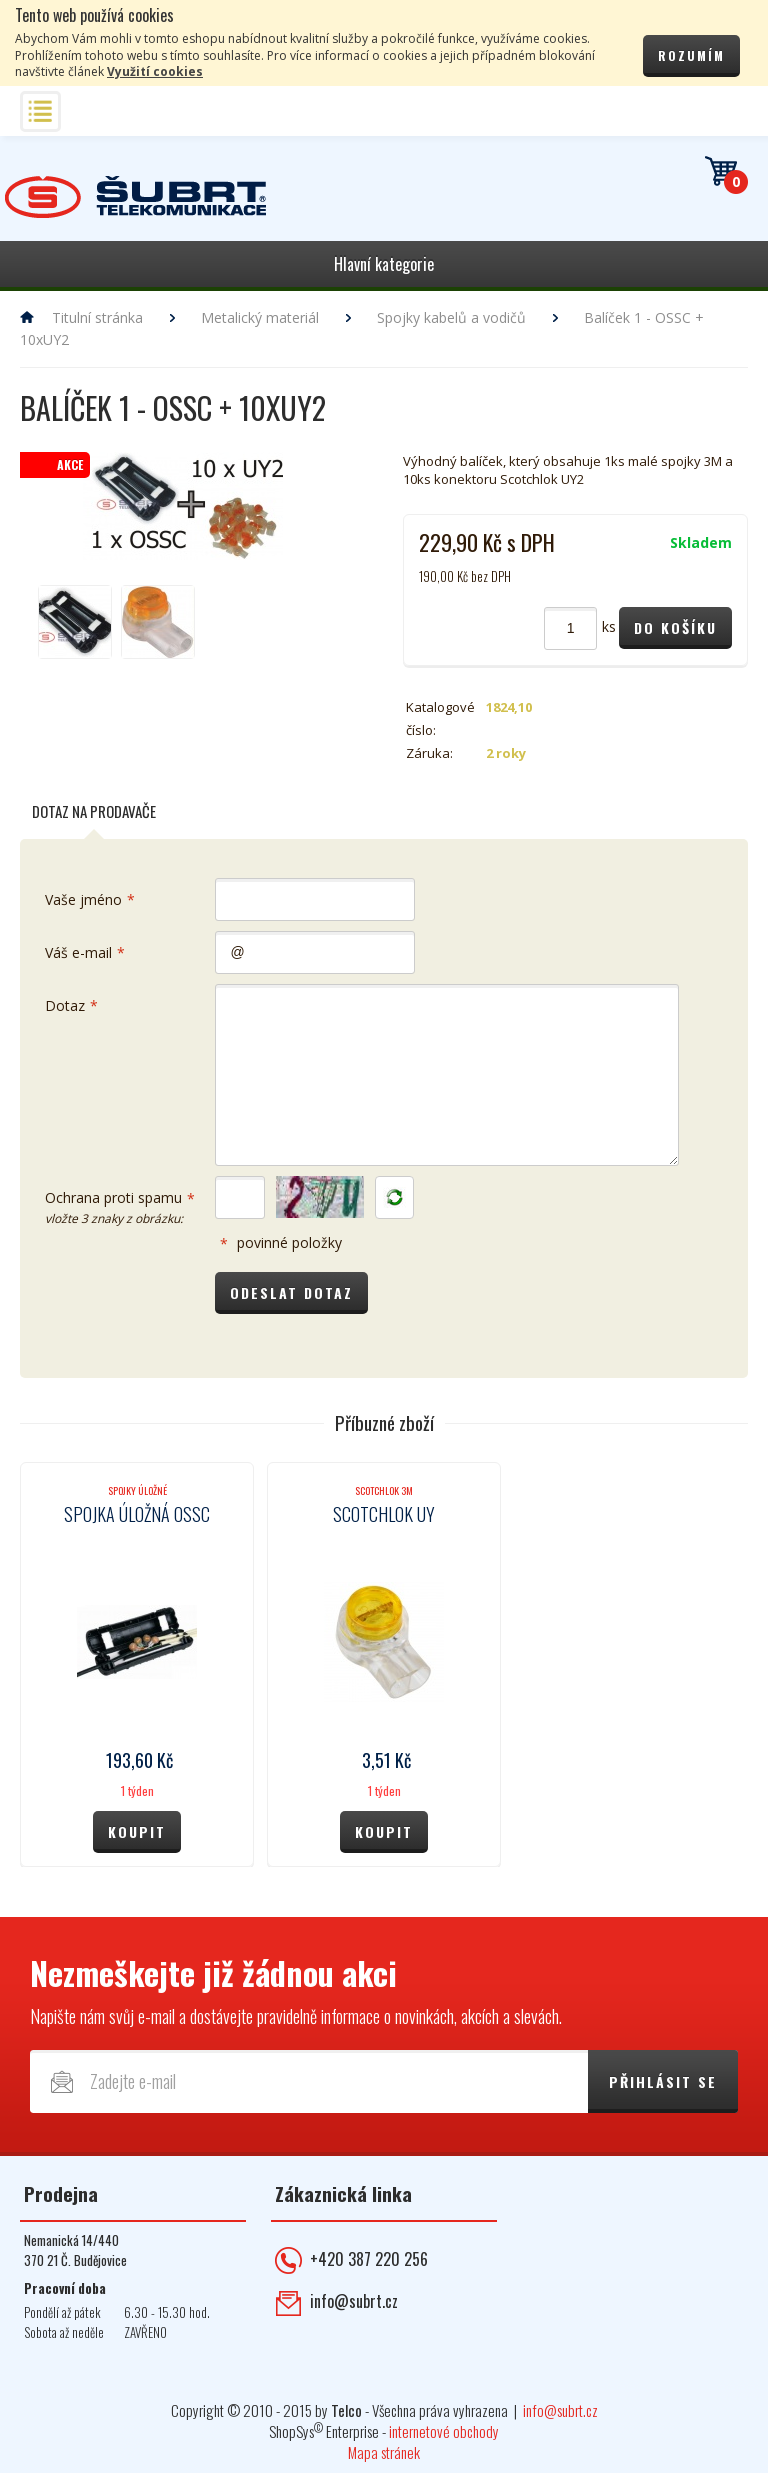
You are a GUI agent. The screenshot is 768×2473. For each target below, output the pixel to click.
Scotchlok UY (384, 1514)
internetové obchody (444, 2431)
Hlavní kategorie (384, 264)
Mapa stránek (384, 2452)
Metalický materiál (260, 317)
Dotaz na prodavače (94, 811)
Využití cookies (155, 71)
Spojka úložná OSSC (137, 1514)
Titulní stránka (97, 317)
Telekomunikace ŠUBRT (135, 197)
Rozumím (691, 55)
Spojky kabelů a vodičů (451, 317)
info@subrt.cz (354, 2301)
